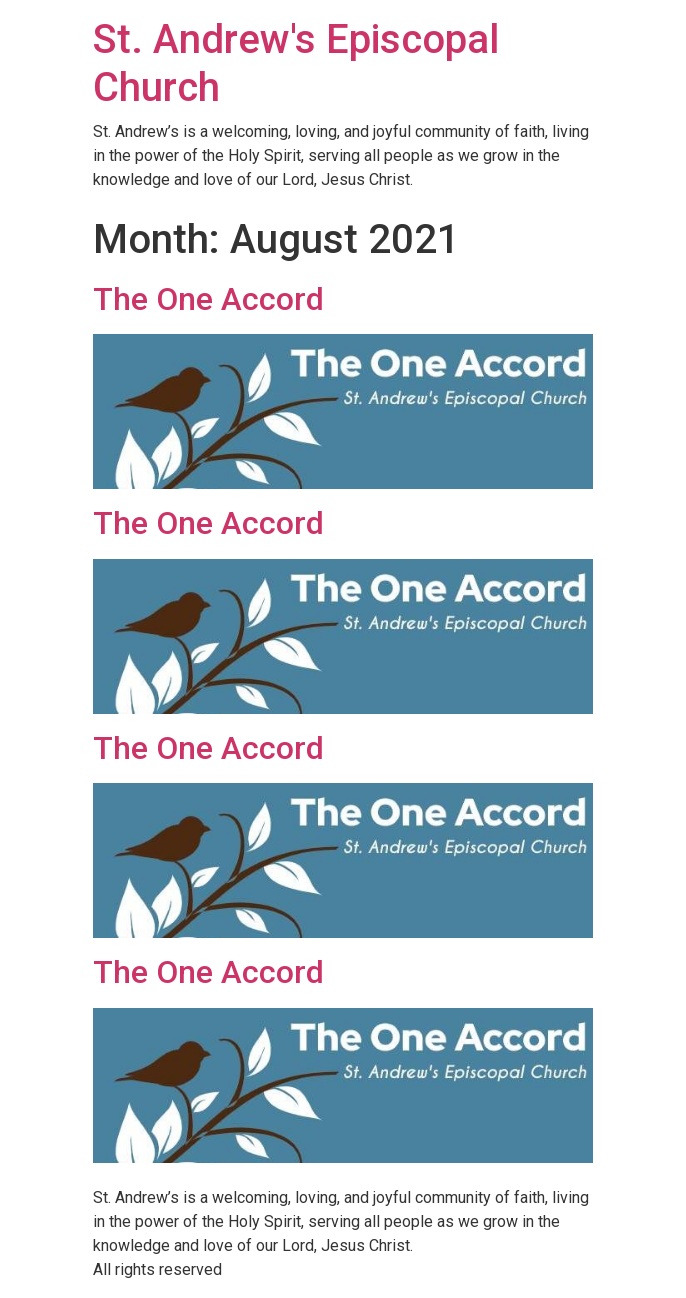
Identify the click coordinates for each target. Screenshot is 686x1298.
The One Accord (208, 299)
